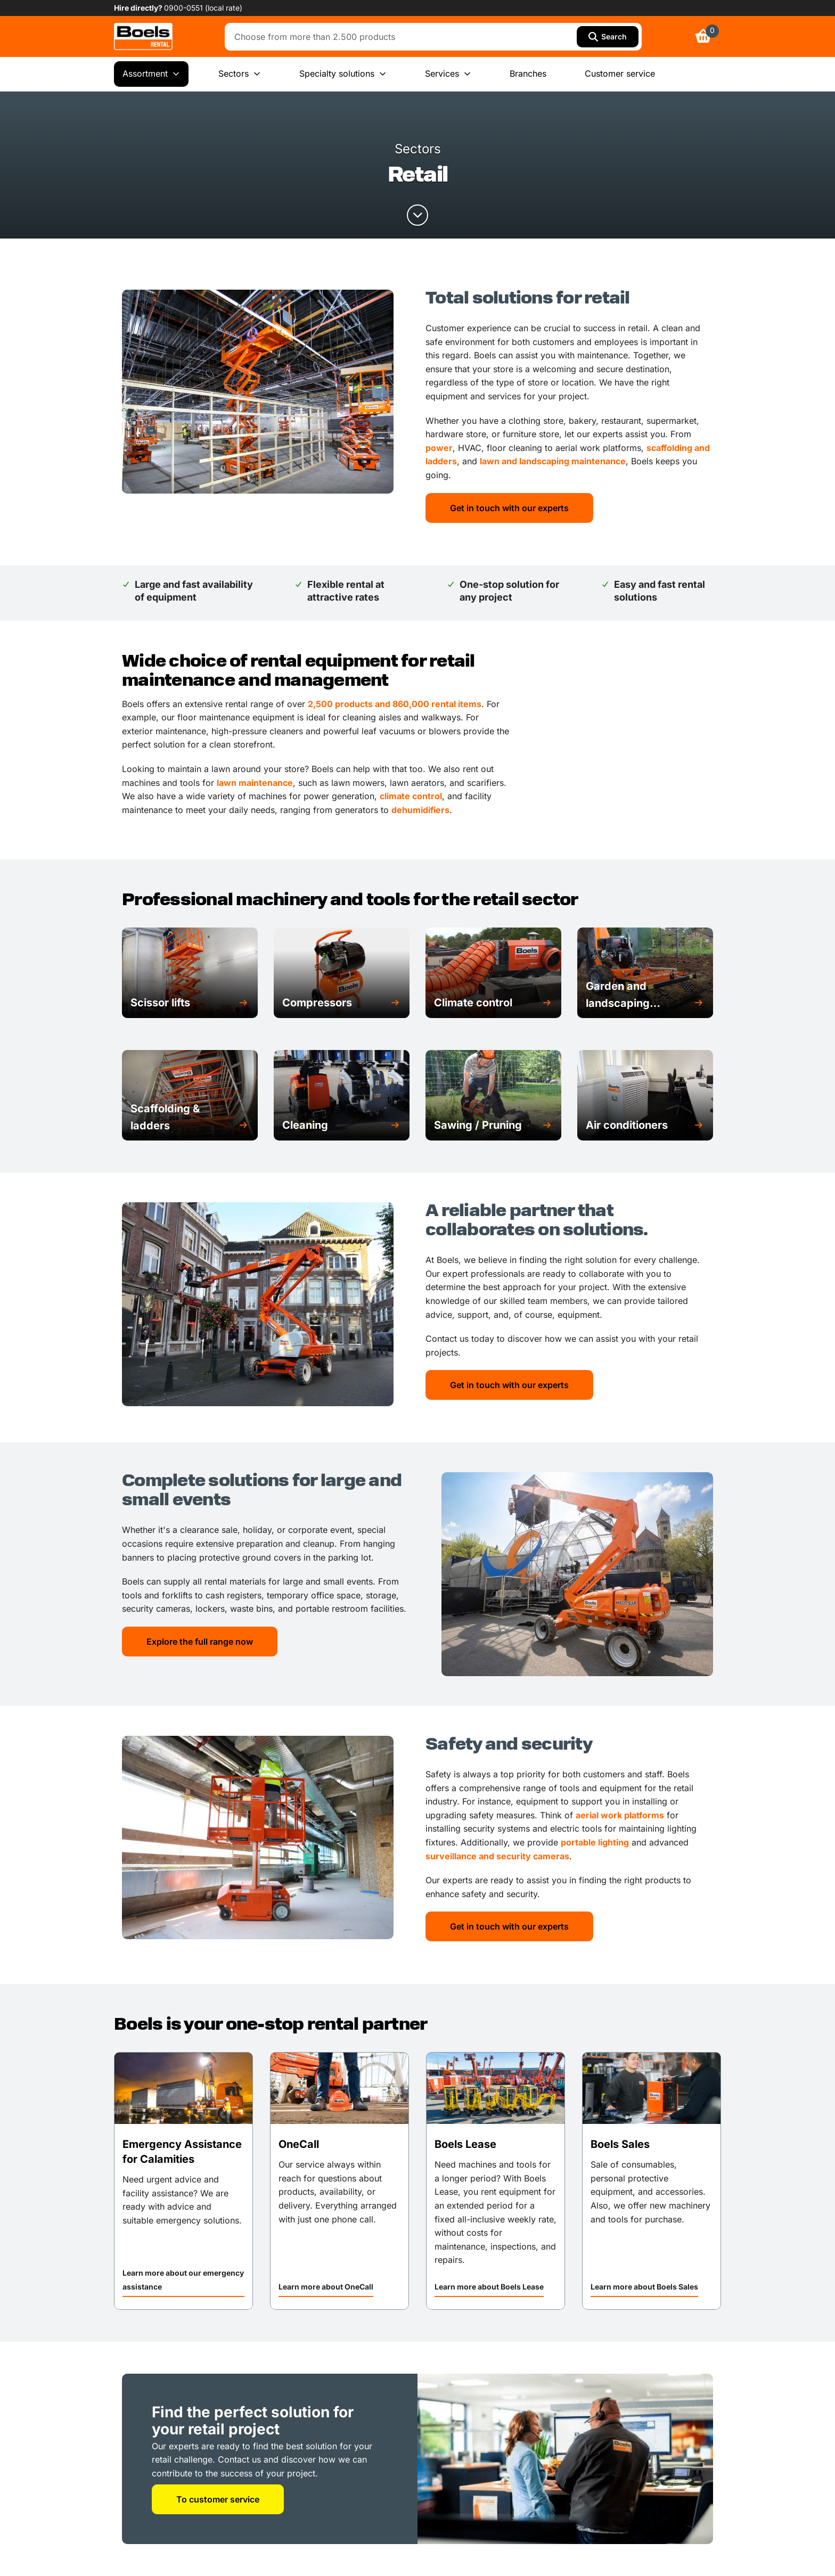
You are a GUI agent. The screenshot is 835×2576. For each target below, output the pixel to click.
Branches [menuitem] (528, 73)
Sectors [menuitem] (239, 74)
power (439, 447)
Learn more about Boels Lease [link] (489, 2286)
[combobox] (403, 36)
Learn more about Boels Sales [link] (644, 2286)
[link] (143, 36)
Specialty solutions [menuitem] (343, 74)
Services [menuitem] (448, 74)
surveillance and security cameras (497, 1856)
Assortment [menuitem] (151, 74)
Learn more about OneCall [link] (326, 2286)
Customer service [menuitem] (620, 73)
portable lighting (595, 1842)
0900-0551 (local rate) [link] (203, 7)
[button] (189, 1003)
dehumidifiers (420, 810)
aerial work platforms (620, 1815)
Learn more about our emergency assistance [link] (183, 2279)
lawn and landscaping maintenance (553, 461)
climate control (411, 796)
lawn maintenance (255, 782)
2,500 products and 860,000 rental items (394, 704)
